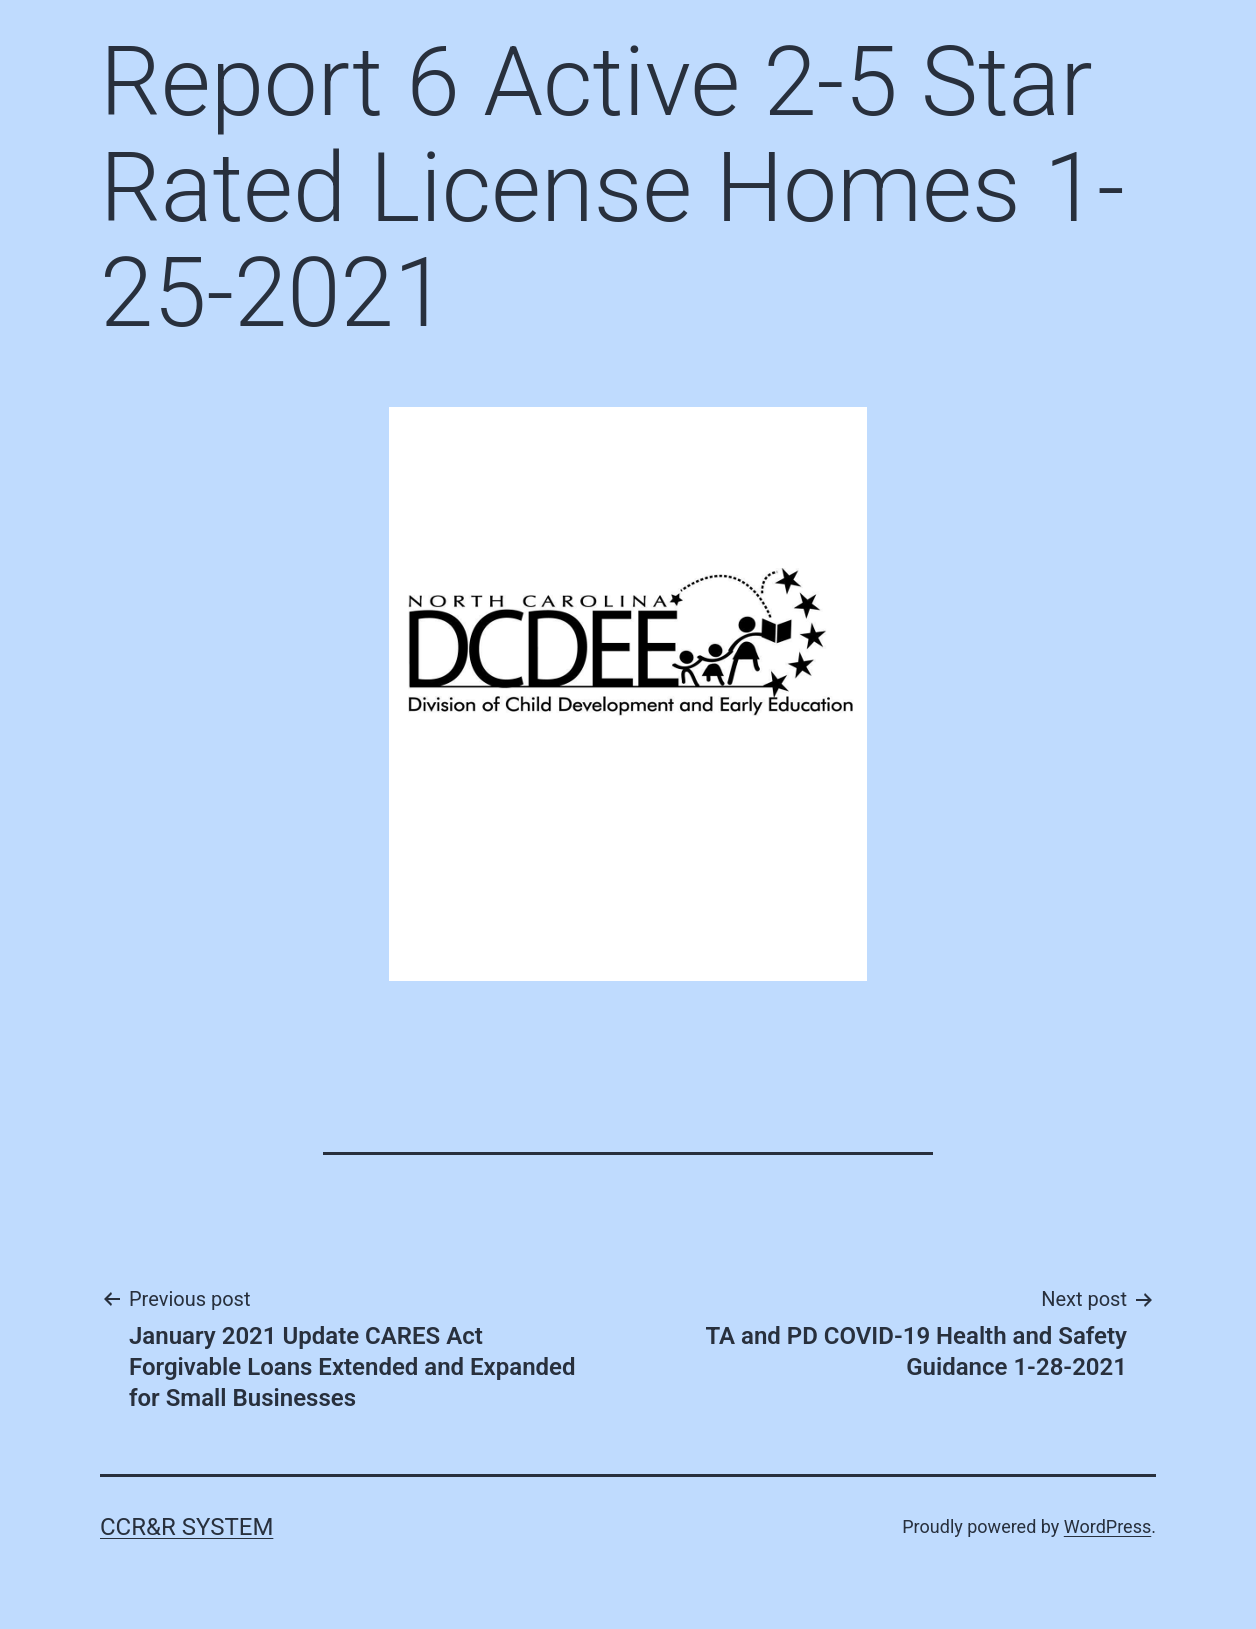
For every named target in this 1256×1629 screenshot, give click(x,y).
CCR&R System (186, 1527)
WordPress (1107, 1526)
